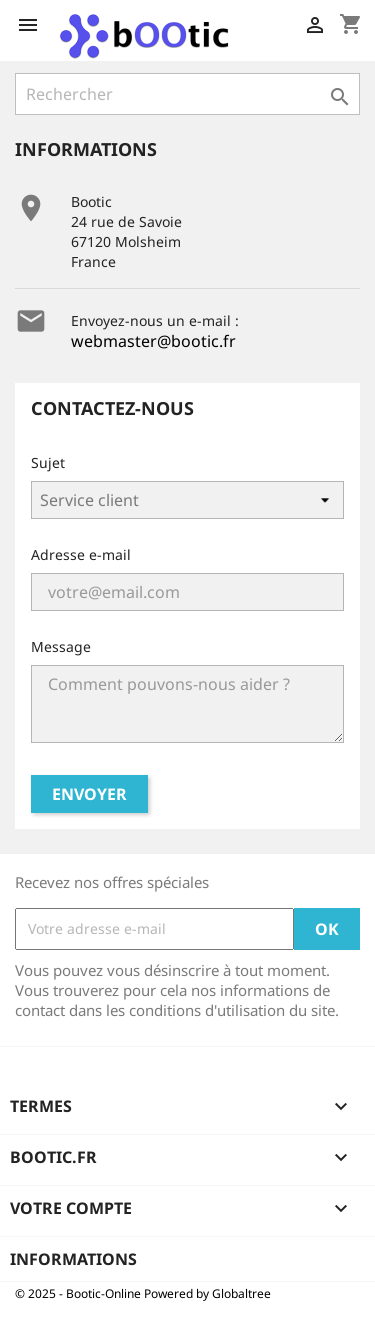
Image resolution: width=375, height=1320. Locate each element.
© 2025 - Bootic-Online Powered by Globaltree (143, 1293)
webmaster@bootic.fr (153, 341)
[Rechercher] (187, 94)
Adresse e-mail (81, 554)
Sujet (48, 462)
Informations (73, 1259)
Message (61, 646)
